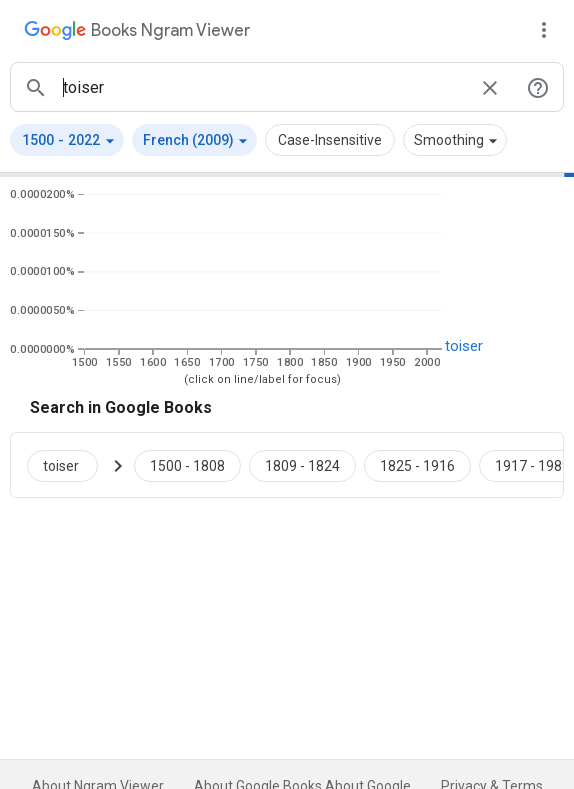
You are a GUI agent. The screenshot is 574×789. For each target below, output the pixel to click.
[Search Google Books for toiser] (70, 465)
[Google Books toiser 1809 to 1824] (302, 465)
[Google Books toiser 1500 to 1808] (187, 465)
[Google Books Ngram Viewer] (137, 33)
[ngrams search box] (263, 87)
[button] (67, 140)
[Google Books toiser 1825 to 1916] (417, 465)
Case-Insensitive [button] (330, 140)
